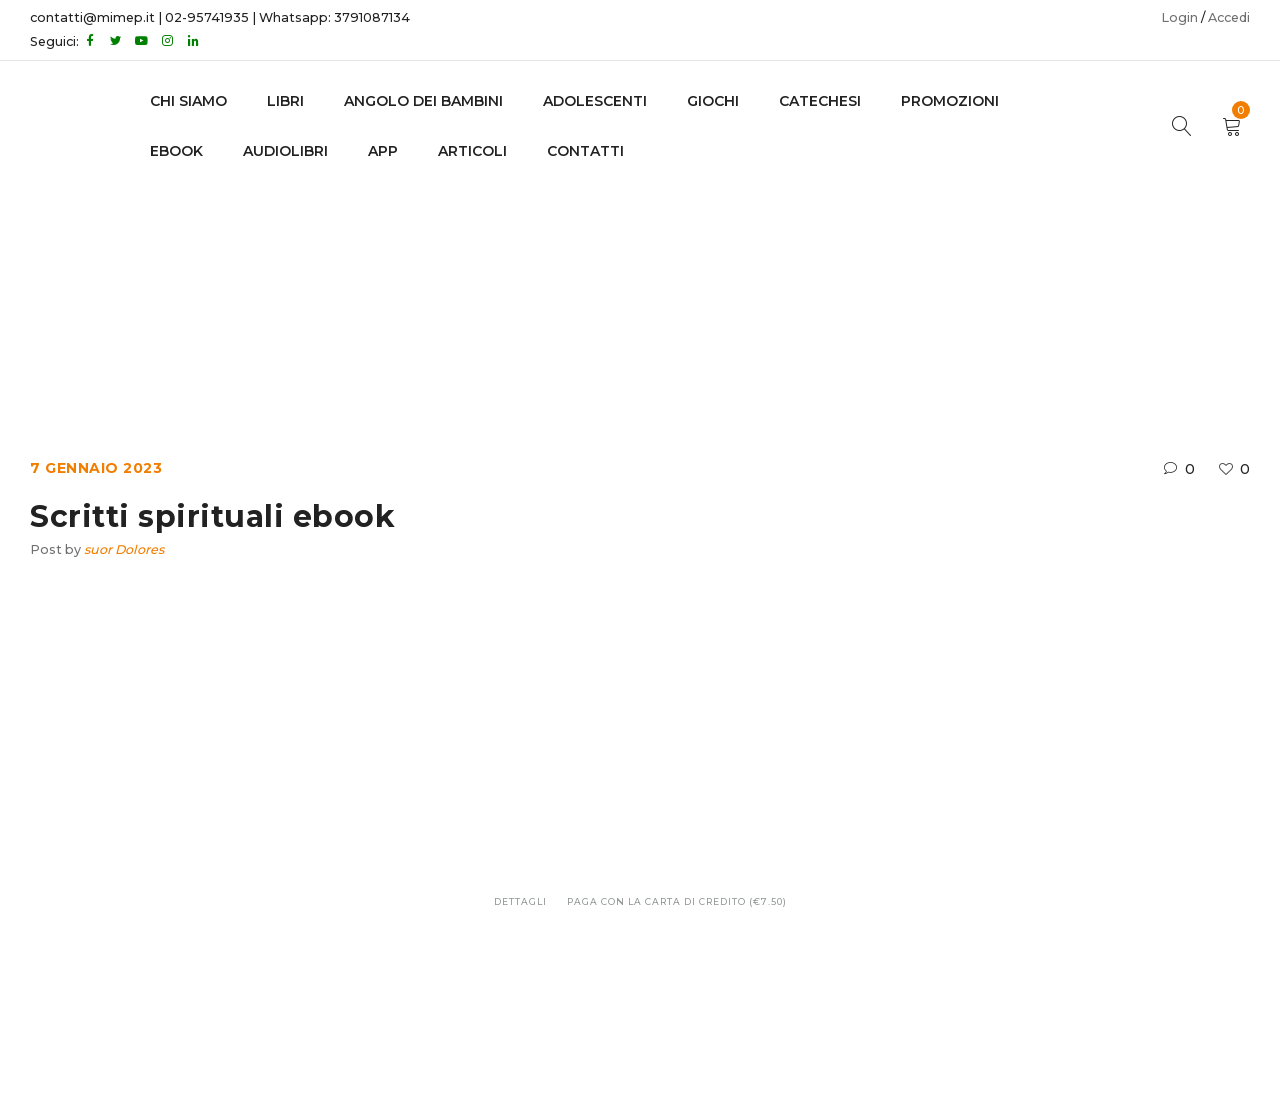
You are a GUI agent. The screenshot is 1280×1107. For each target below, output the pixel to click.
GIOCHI (713, 101)
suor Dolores (124, 549)
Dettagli (520, 901)
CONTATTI (585, 151)
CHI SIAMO (188, 101)
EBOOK (176, 151)
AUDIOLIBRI (285, 151)
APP (383, 151)
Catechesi (820, 101)
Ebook (582, 290)
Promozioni (950, 101)
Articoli (472, 151)
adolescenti (595, 101)
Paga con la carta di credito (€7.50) (677, 901)
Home (511, 290)
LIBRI (285, 101)
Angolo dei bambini (423, 101)
